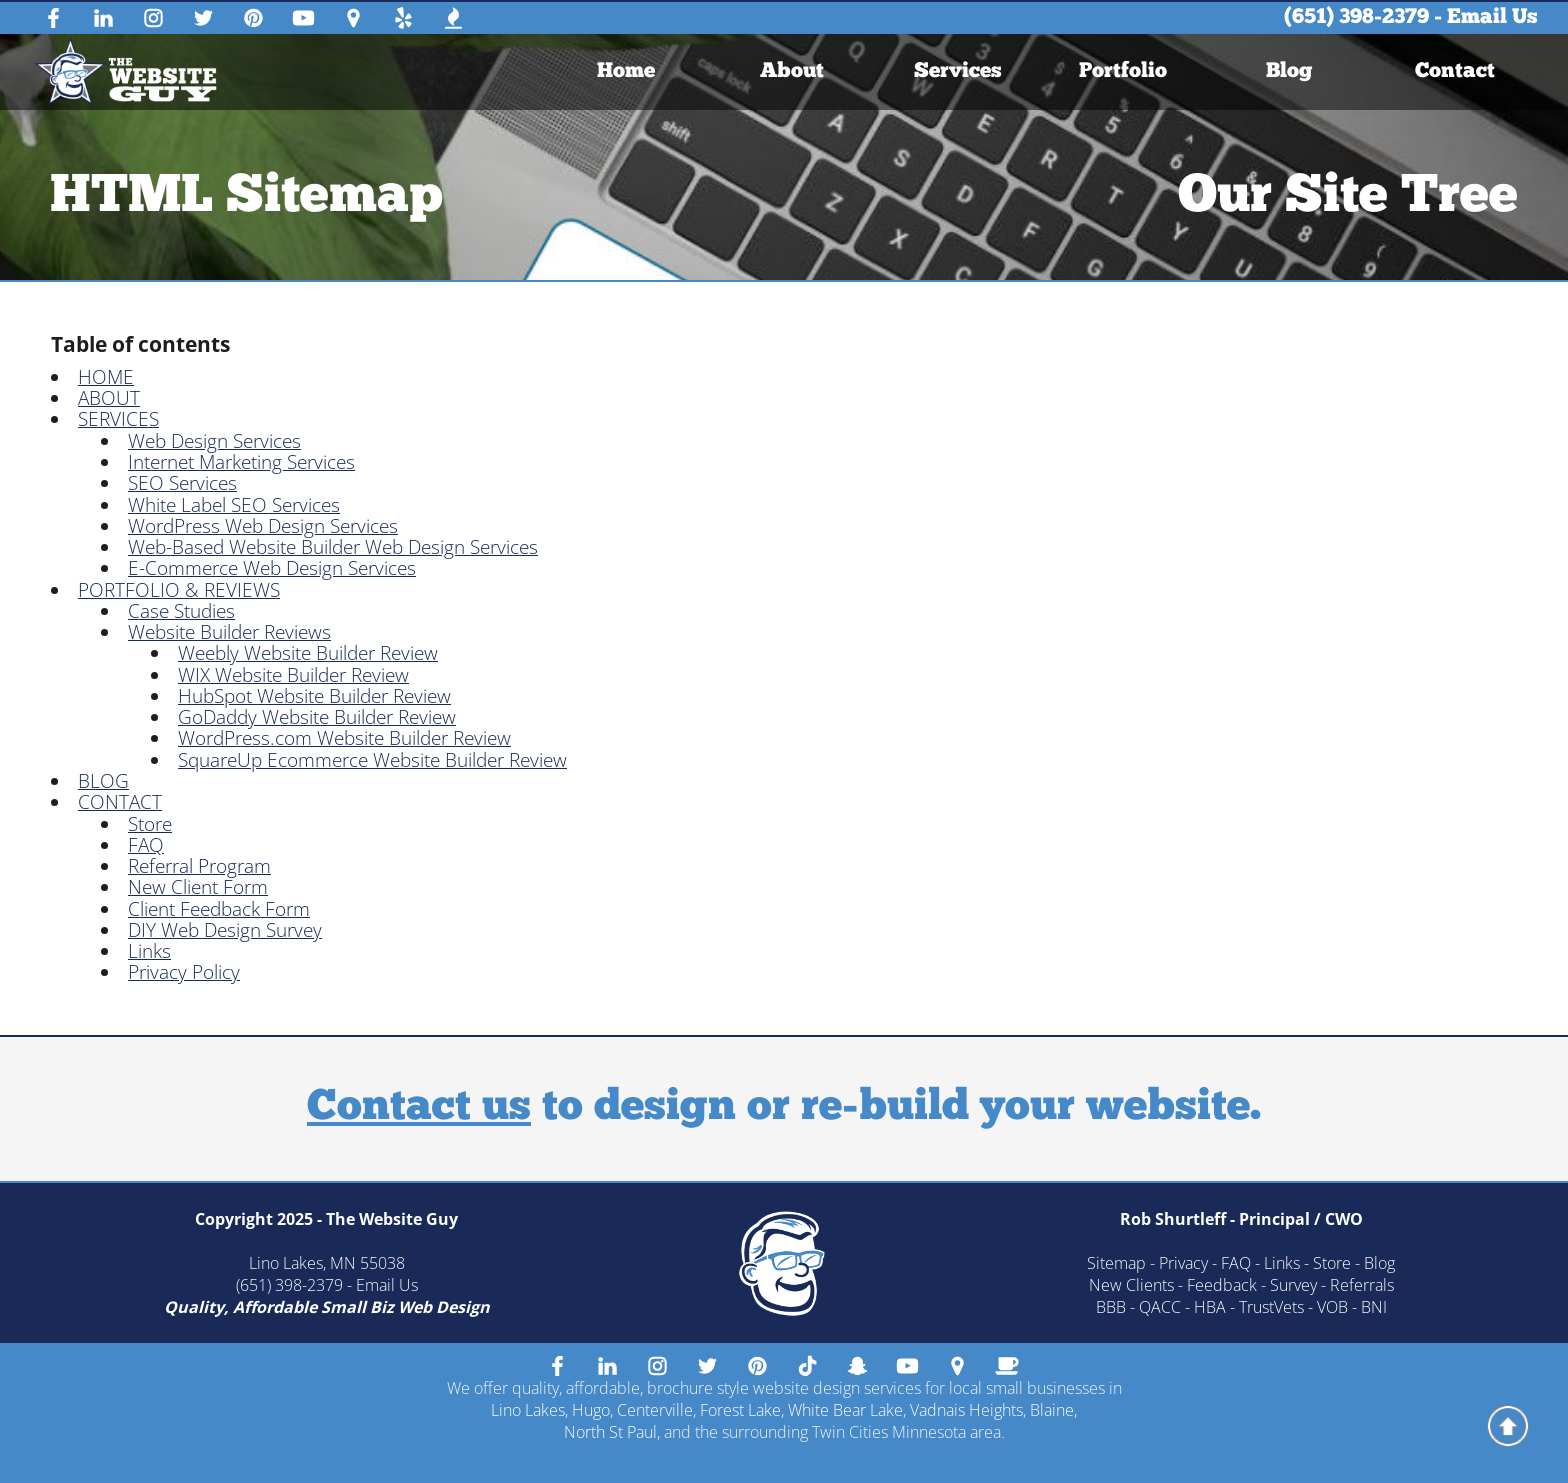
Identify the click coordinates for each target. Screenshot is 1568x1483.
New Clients (1131, 1285)
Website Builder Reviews (229, 632)
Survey (1293, 1285)
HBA (1210, 1307)
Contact (1455, 71)
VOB (1332, 1307)
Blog (1289, 71)
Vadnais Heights (966, 1410)
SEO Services (182, 483)
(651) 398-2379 (1356, 17)
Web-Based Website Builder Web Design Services (333, 547)
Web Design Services (214, 441)
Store (150, 824)
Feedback (1222, 1285)
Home (626, 71)
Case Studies (181, 611)
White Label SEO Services (234, 505)
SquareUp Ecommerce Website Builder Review (372, 760)
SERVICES (118, 419)
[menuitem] (626, 72)
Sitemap (1116, 1263)
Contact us (419, 1108)
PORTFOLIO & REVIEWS (179, 590)
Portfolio (1123, 71)
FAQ (146, 845)
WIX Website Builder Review (293, 675)
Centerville (655, 1410)
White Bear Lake (845, 1410)
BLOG (103, 781)
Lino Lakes (528, 1410)
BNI (1374, 1307)
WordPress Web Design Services (263, 526)
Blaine (1052, 1410)
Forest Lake (740, 1410)
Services (957, 71)
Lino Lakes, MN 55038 (327, 1263)
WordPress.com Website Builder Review (344, 738)
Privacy (1183, 1263)
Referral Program (199, 866)
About (792, 71)
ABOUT (109, 398)
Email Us (1492, 17)
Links (149, 951)
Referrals (1362, 1285)
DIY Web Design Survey (225, 930)
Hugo (591, 1410)
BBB (1111, 1307)
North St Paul (610, 1432)
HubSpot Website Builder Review (314, 696)
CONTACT (120, 802)
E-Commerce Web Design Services (272, 568)
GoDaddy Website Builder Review (317, 717)
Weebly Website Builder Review (308, 653)
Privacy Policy (184, 972)
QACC (1160, 1307)
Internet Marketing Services (241, 462)
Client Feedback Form (219, 909)
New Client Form (198, 887)
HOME (106, 377)
